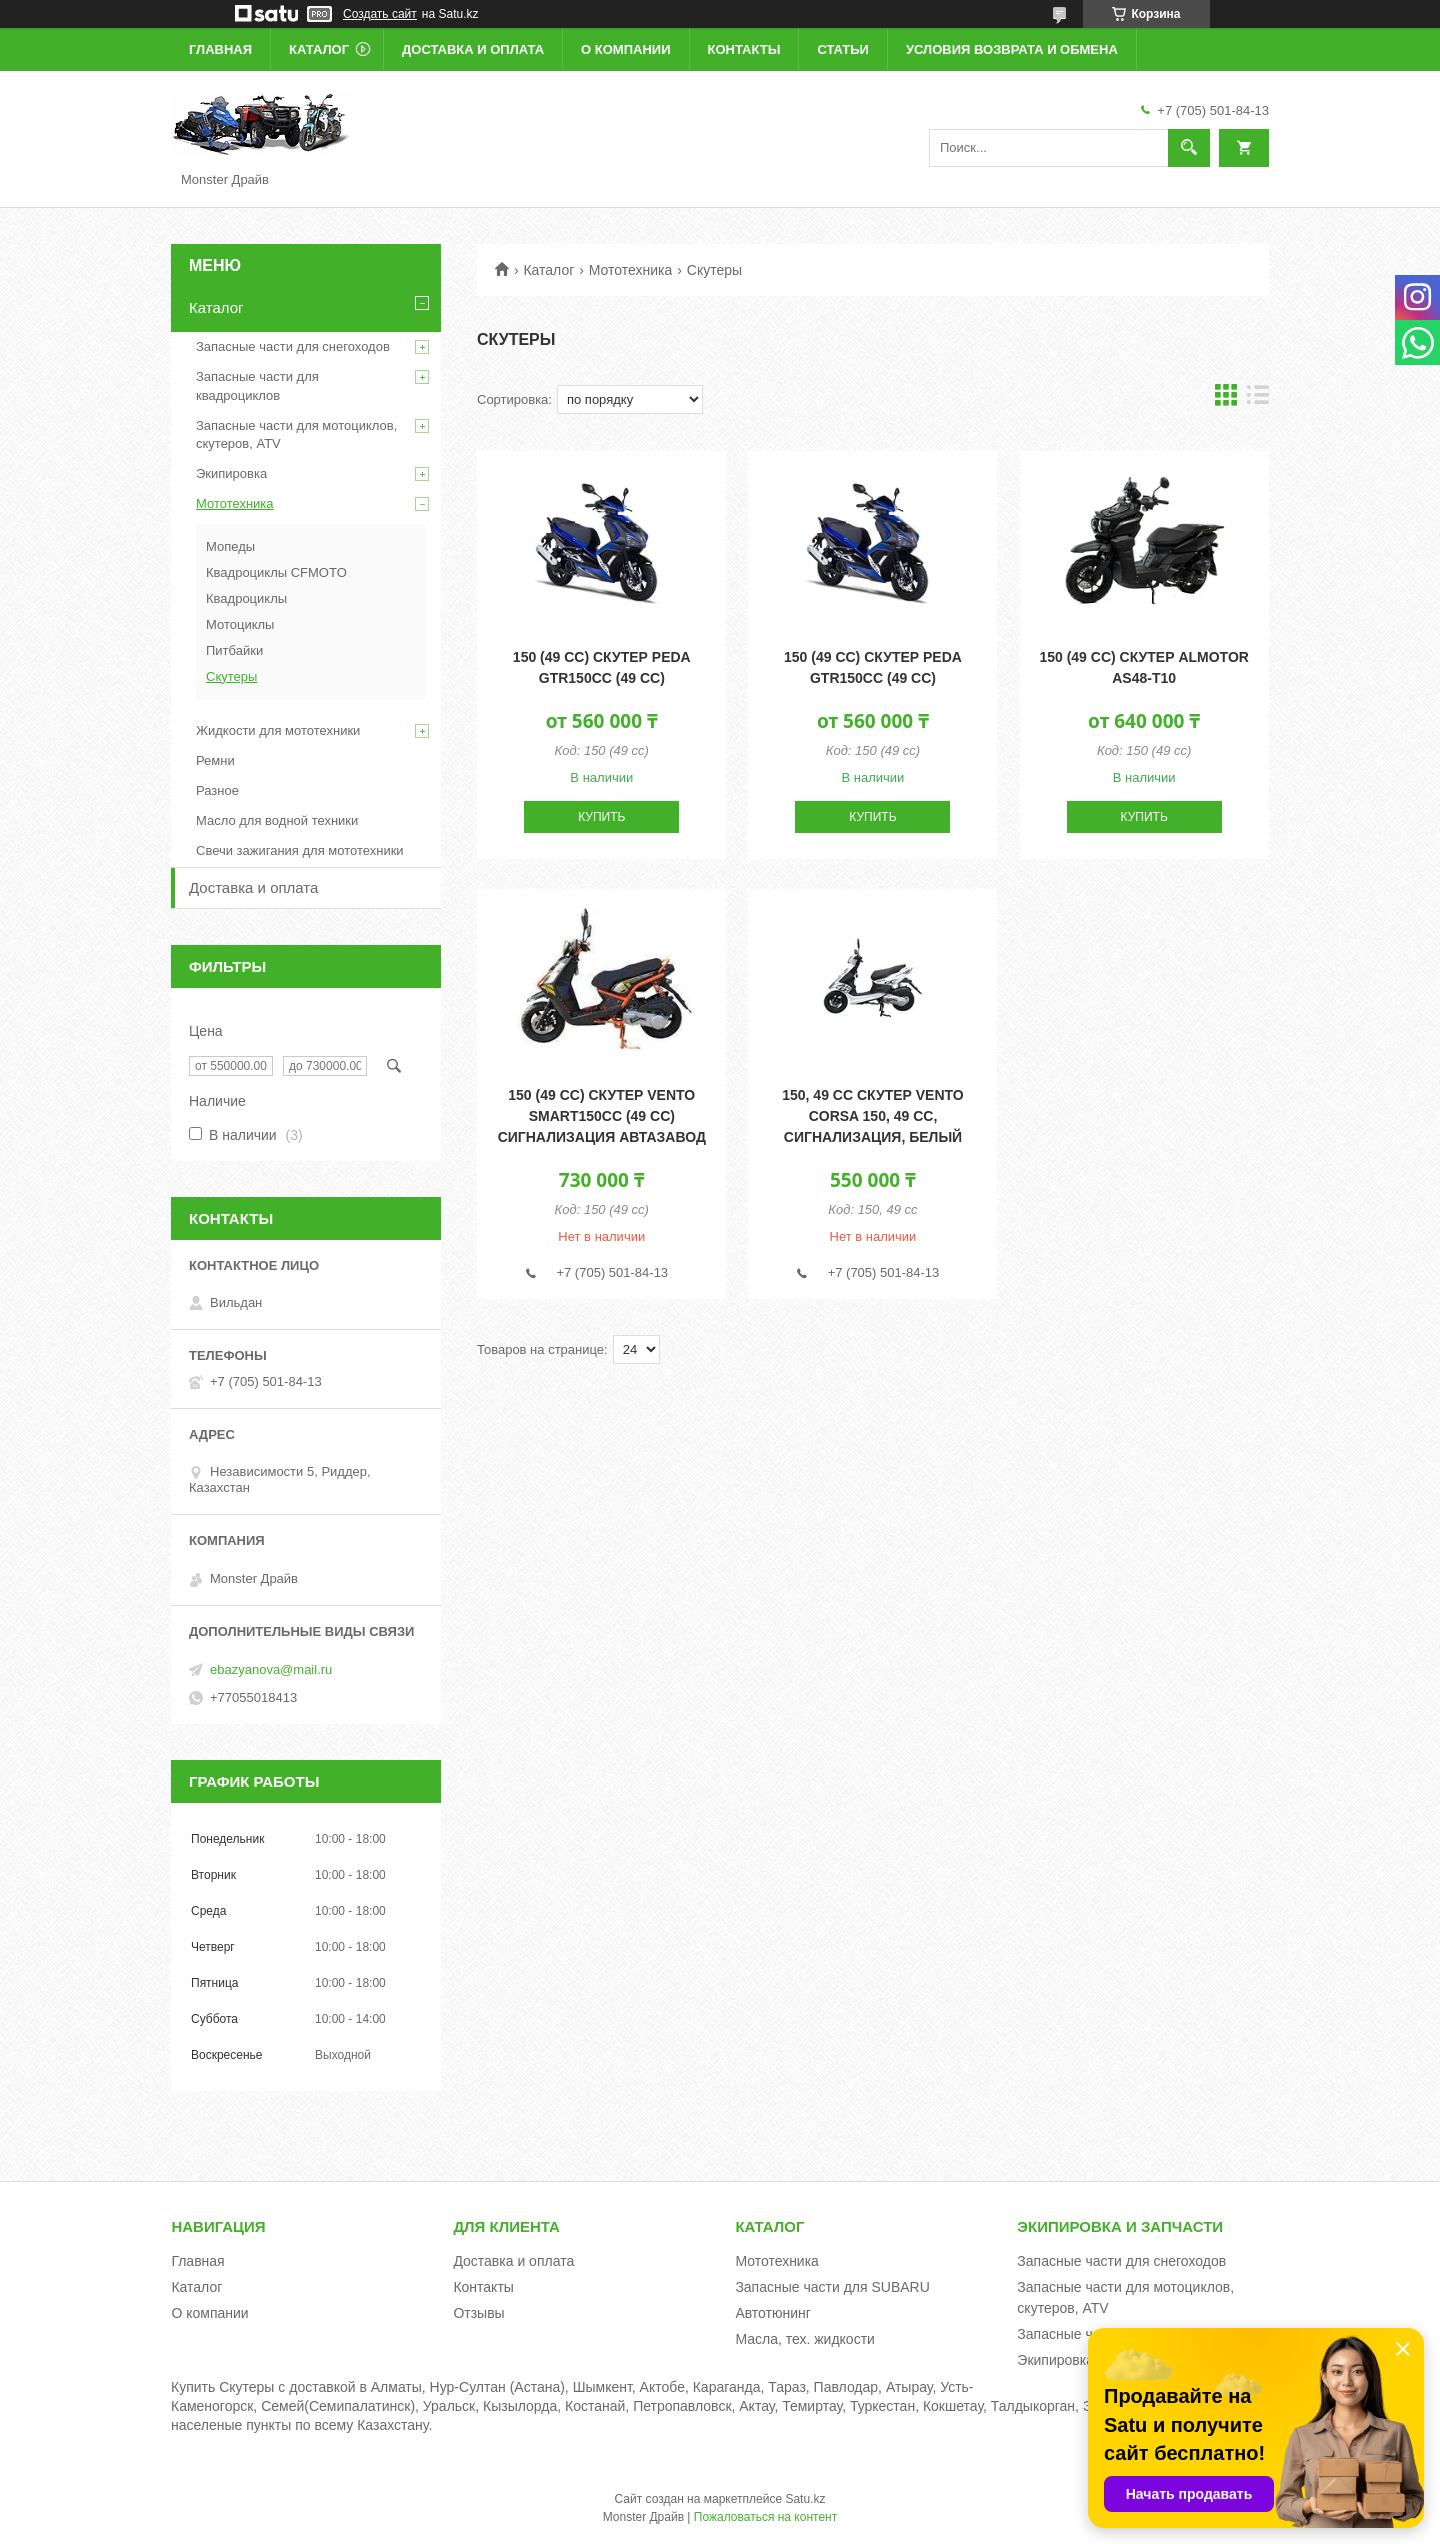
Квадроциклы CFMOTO (276, 572)
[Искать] (1189, 148)
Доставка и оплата (473, 49)
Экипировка (231, 473)
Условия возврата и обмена (1012, 49)
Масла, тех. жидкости (805, 2339)
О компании (625, 49)
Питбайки (234, 650)
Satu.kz (805, 2499)
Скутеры (231, 676)
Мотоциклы (240, 624)
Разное (217, 790)
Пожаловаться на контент (765, 2517)
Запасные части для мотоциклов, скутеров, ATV (296, 434)
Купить (601, 817)
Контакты (744, 49)
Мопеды (230, 546)
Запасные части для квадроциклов (257, 385)
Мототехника (631, 270)
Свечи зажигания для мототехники (300, 850)
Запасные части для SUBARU (832, 2287)
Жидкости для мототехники (278, 730)
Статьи (843, 49)
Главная (220, 49)
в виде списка (1258, 399)
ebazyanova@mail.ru (271, 1669)
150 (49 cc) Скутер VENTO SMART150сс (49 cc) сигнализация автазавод (602, 1116)
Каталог (319, 49)
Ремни (215, 760)
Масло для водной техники (277, 820)
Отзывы (478, 2313)
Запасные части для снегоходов (293, 346)
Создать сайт (380, 14)
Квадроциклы (246, 598)
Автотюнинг (773, 2313)
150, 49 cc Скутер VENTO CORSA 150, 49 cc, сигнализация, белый (873, 1116)
